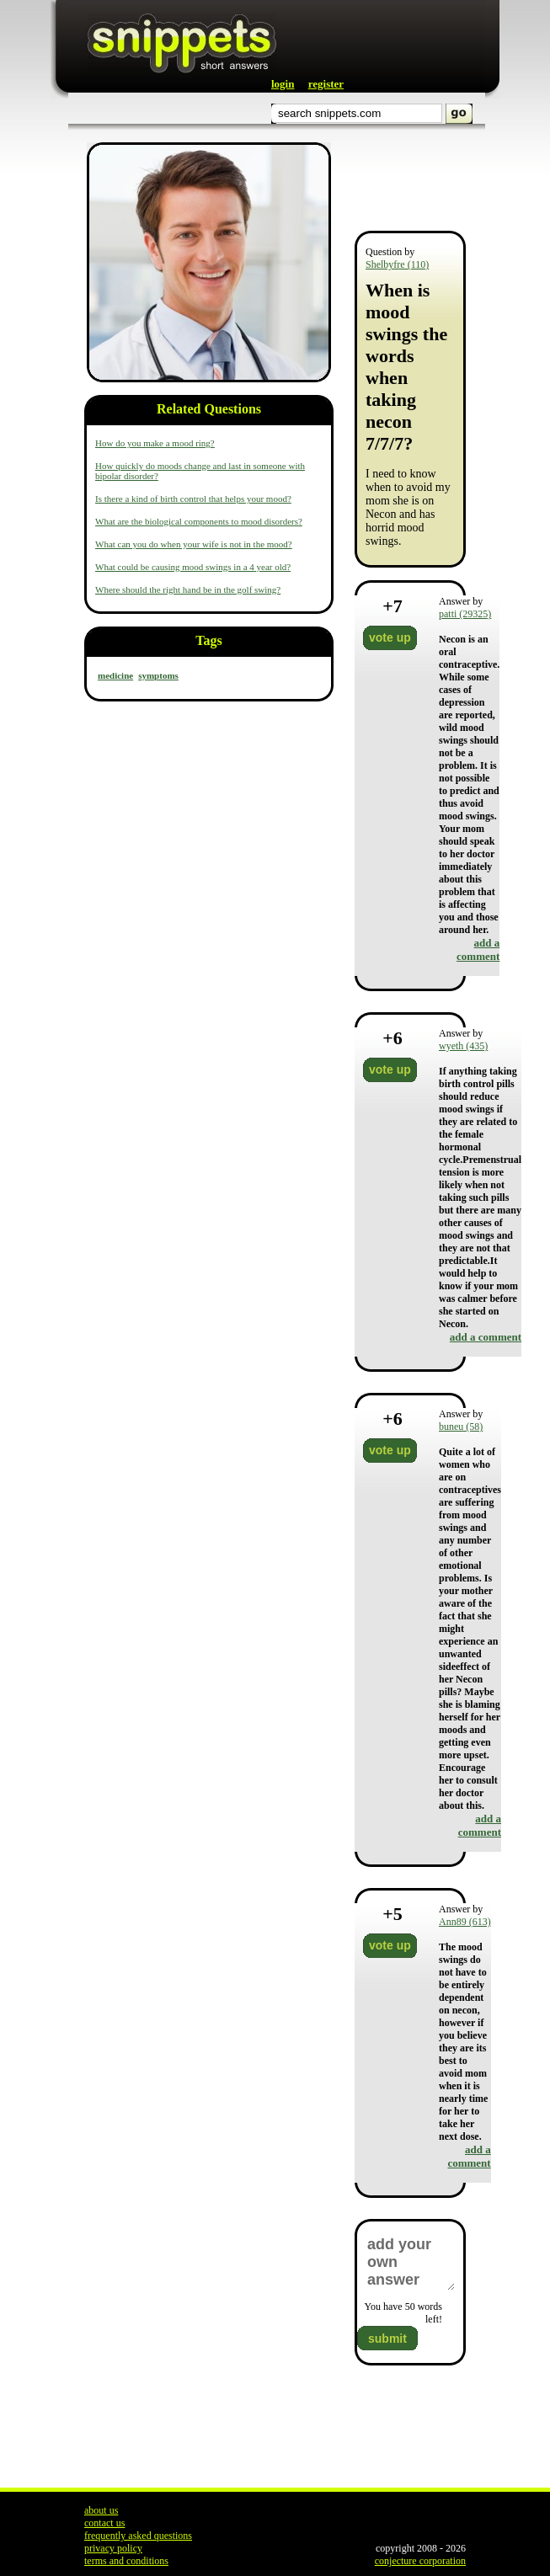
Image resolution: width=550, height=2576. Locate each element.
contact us (104, 2523)
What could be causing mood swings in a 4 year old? (193, 567)
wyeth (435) (463, 1046)
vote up (390, 637)
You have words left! (403, 2313)
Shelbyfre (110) (397, 264)
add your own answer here (410, 2262)
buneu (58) (461, 1426)
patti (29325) (465, 614)
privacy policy (113, 2548)
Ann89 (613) (465, 1922)
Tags (208, 640)
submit (387, 2338)
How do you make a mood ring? (155, 443)
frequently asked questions (138, 2535)
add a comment (478, 949)
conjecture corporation (420, 2561)
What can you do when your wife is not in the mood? (193, 544)
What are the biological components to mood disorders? (198, 521)
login (282, 83)
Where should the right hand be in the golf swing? (187, 589)
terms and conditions (126, 2561)
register (326, 83)
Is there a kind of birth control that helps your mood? (193, 498)
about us (101, 2510)
